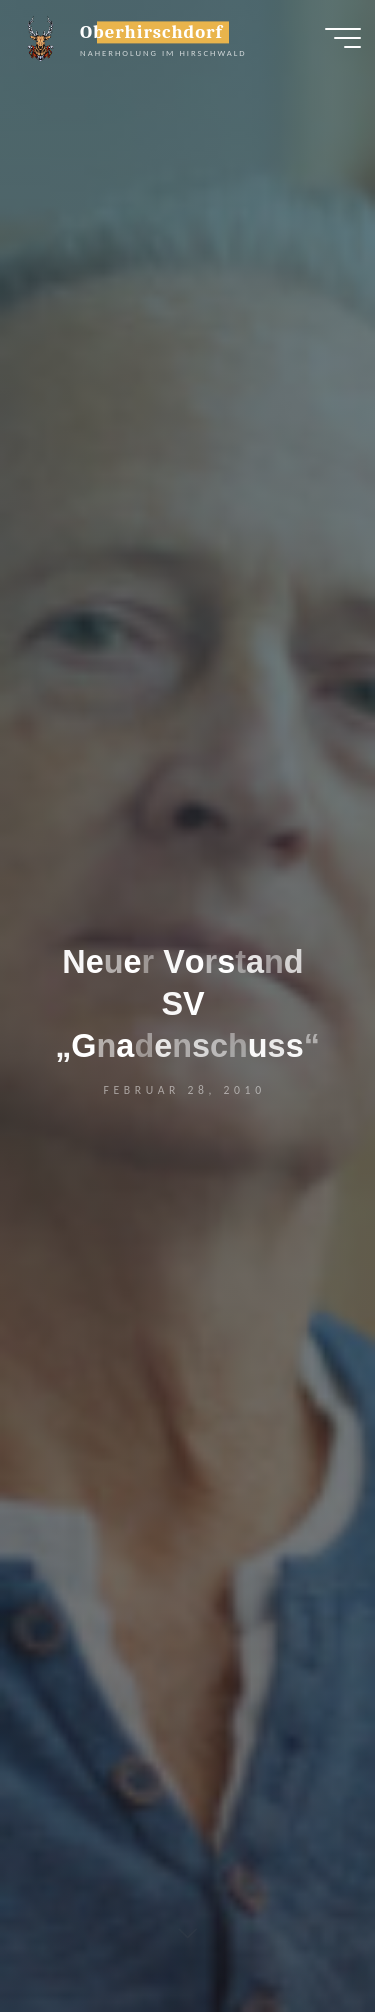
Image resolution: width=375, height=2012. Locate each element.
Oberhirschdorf (151, 32)
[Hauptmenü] (343, 38)
